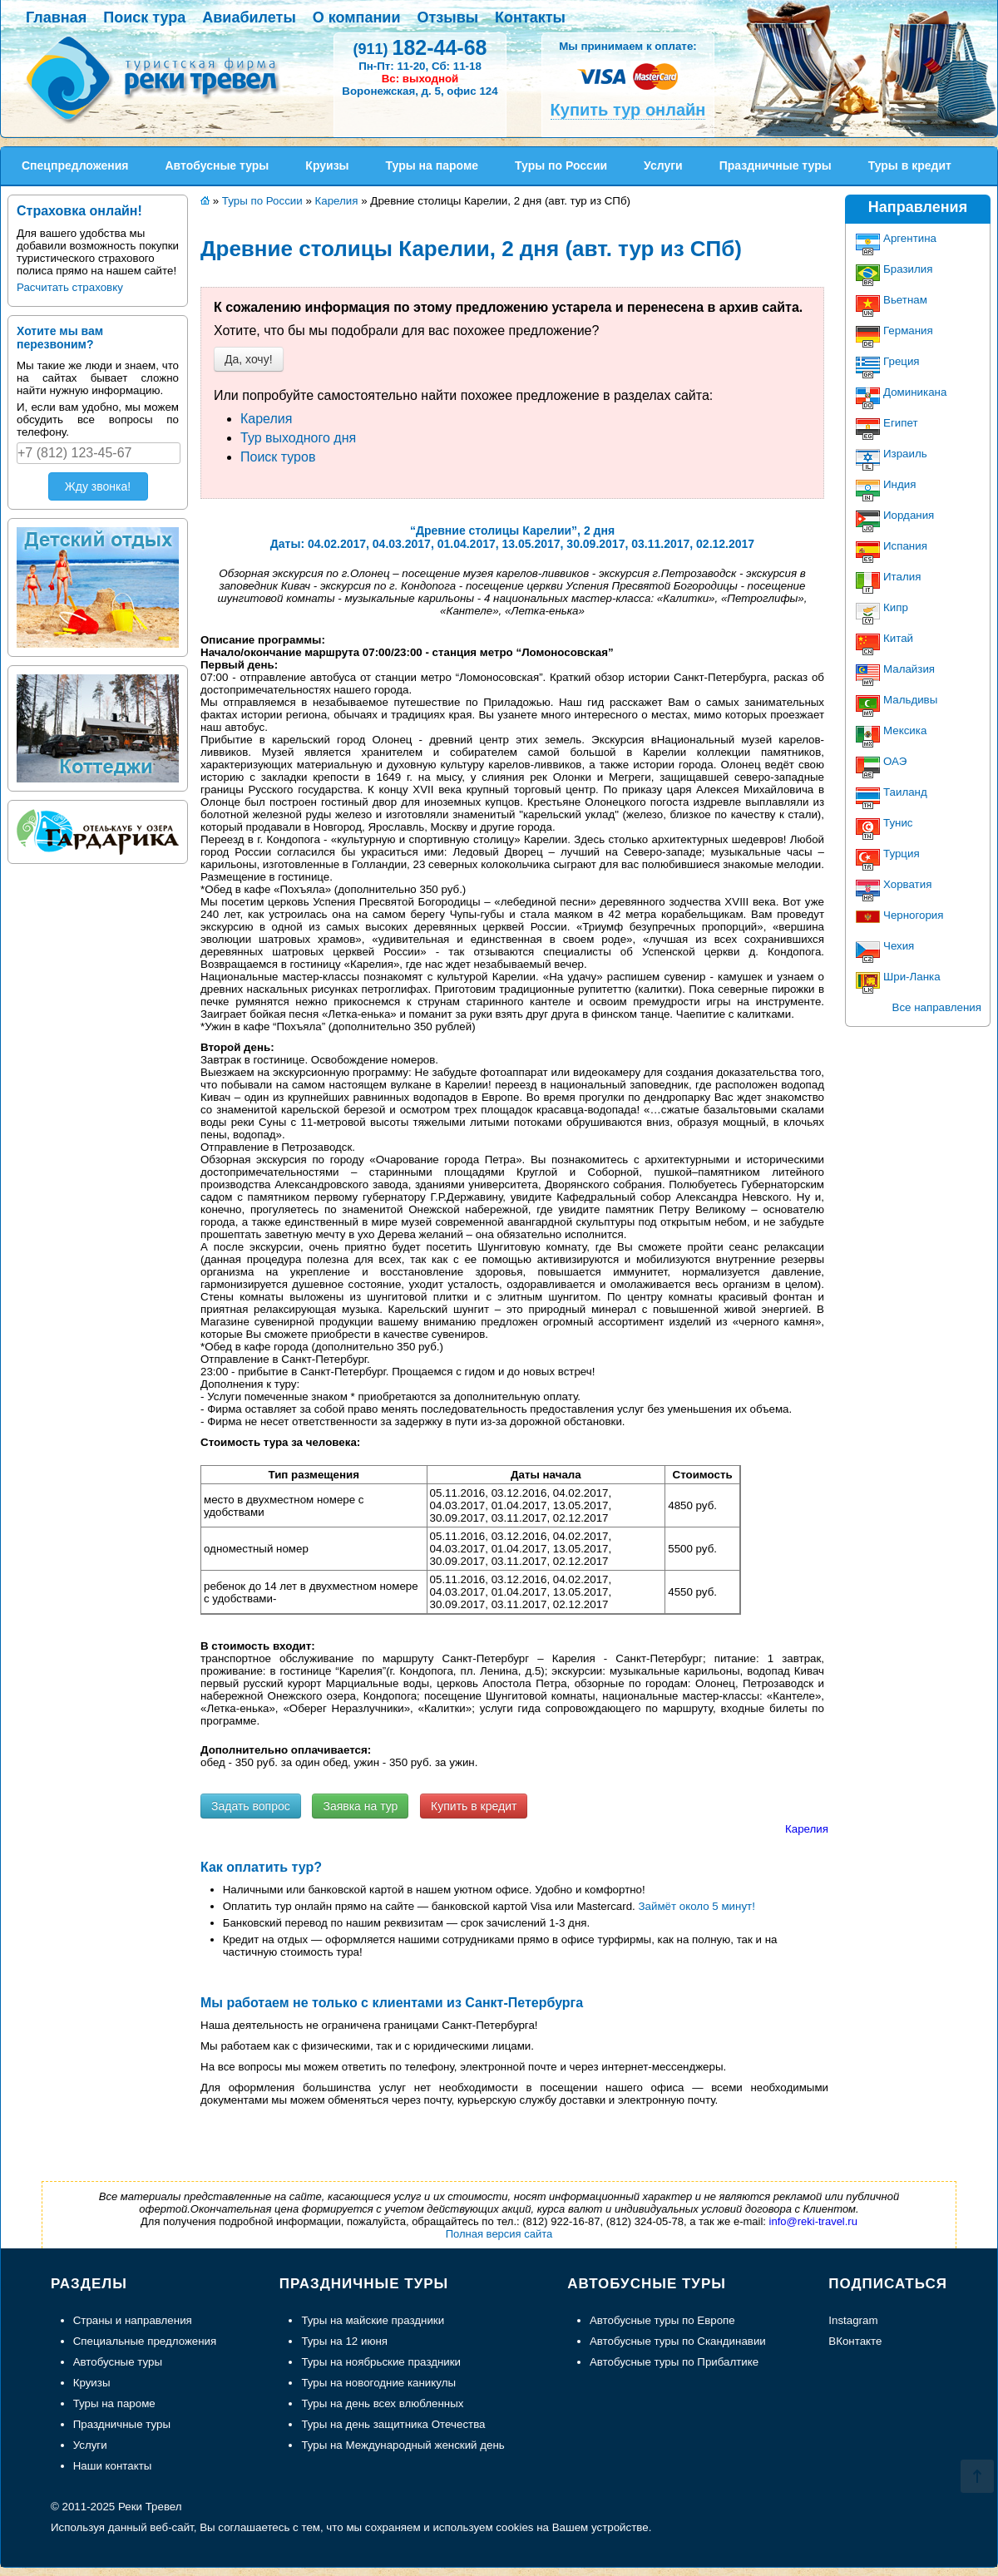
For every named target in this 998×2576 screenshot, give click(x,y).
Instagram (852, 2320)
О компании (357, 17)
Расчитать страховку (70, 287)
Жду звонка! (98, 486)
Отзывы (448, 17)
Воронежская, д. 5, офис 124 (419, 91)
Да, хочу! (249, 359)
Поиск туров (277, 457)
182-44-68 (420, 47)
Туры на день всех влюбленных (382, 2403)
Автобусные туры (117, 2362)
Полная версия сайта (499, 2234)
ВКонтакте (855, 2341)
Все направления (936, 1007)
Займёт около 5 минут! (697, 1906)
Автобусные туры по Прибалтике (674, 2362)
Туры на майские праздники (372, 2320)
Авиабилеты (248, 17)
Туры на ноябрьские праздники (381, 2362)
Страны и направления (132, 2320)
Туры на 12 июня (344, 2341)
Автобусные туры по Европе (662, 2320)
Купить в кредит (473, 1806)
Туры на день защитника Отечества (393, 2424)
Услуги (90, 2445)
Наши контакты (112, 2466)
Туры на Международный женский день (402, 2445)
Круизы (92, 2382)
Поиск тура (144, 17)
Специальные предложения (145, 2341)
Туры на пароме (114, 2403)
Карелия (266, 419)
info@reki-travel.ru (813, 2221)
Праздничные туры (121, 2424)
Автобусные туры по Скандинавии (678, 2341)
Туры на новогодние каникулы (378, 2382)
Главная (56, 17)
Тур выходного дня (298, 438)
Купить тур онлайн (628, 110)
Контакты (530, 17)
